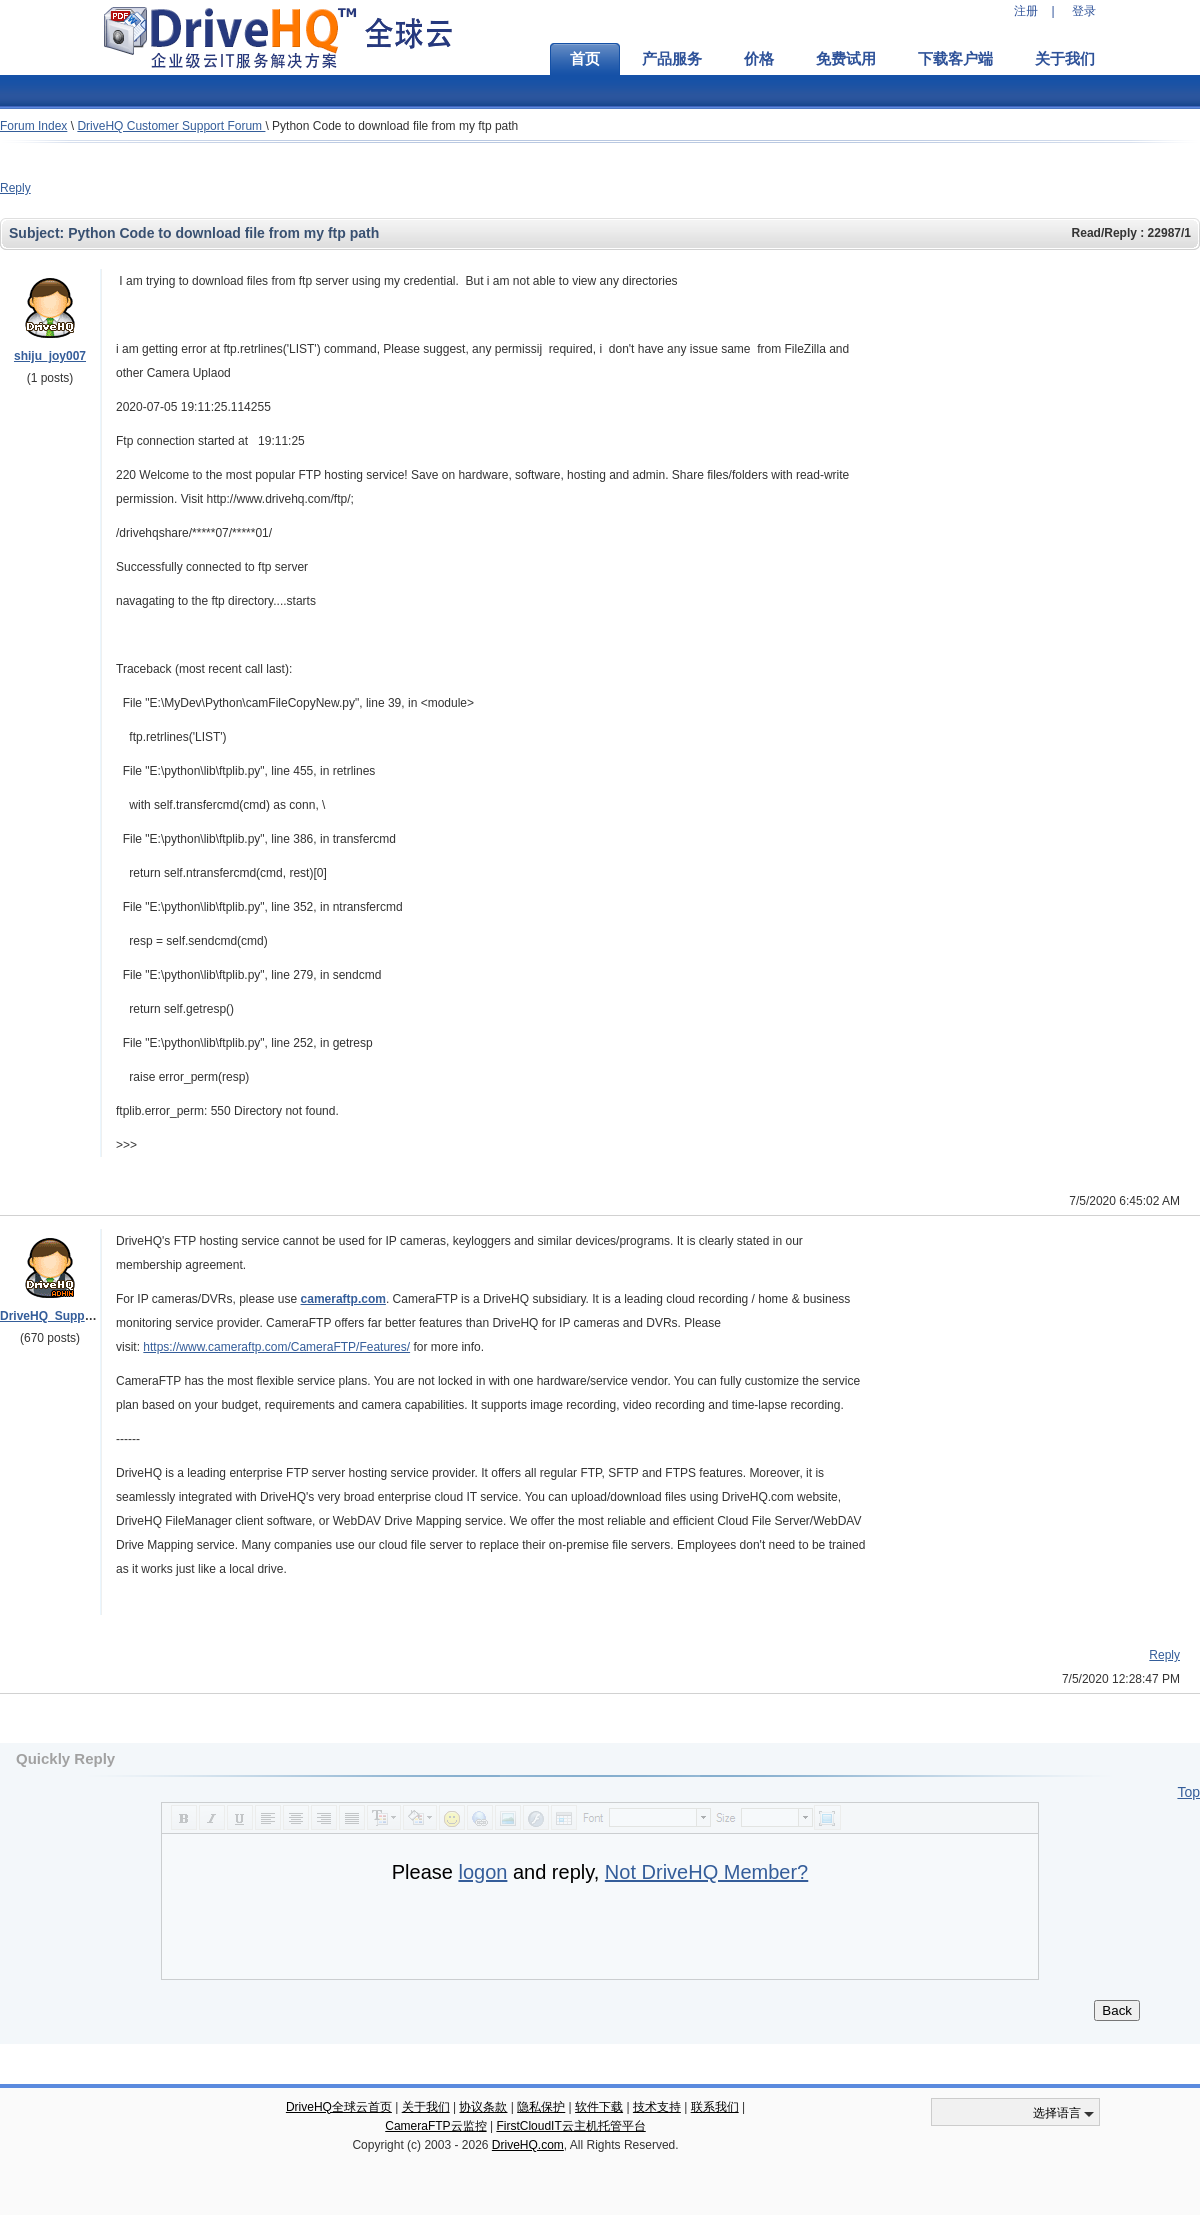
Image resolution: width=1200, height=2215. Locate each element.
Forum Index (33, 126)
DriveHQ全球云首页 (339, 2107)
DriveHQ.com (528, 2145)
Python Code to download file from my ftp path (395, 126)
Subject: (38, 233)
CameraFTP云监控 (435, 2126)
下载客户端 (955, 59)
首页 (585, 59)
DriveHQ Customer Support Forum (171, 126)
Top (1188, 1792)
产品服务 (672, 59)
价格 (759, 59)
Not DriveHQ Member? (706, 1872)
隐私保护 (541, 2107)
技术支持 (657, 2107)
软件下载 (599, 2107)
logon (482, 1872)
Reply (15, 188)
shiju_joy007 (50, 356)
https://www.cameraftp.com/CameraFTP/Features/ (276, 1347)
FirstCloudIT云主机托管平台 (570, 2126)
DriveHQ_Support (50, 1316)
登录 (1084, 11)
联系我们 (715, 2107)
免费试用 (846, 59)
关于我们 (1065, 59)
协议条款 (483, 2107)
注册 (1026, 11)
